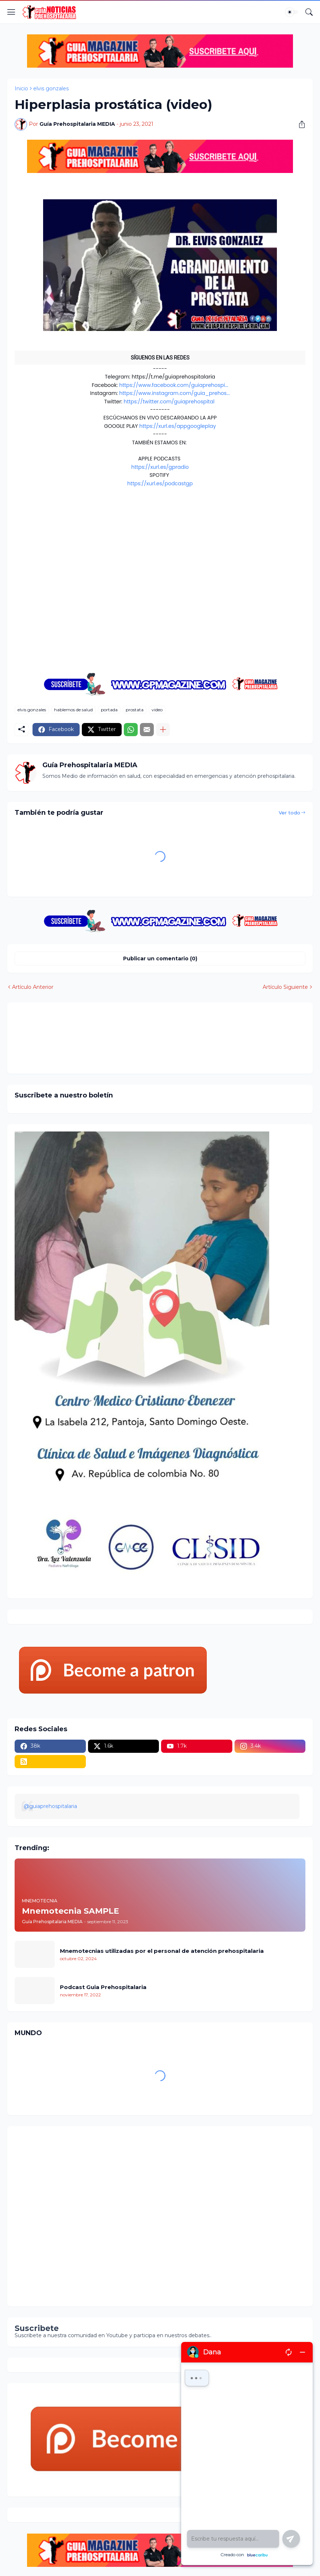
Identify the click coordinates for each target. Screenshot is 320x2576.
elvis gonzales (51, 88)
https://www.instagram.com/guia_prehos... (174, 393)
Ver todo (289, 813)
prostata (135, 709)
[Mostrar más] (163, 729)
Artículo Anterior (32, 987)
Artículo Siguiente (285, 987)
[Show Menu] (11, 12)
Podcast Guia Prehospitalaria (103, 1987)
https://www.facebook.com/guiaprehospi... (173, 385)
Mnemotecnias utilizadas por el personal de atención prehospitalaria (162, 1950)
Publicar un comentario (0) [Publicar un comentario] (160, 958)
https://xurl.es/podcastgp (160, 483)
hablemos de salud (73, 709)
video (157, 709)
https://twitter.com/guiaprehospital (168, 401)
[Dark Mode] (292, 12)
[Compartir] (299, 124)
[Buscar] (309, 12)
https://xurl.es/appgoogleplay (177, 426)
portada (109, 709)
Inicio (21, 88)
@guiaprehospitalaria (50, 1806)
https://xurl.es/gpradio (160, 467)
